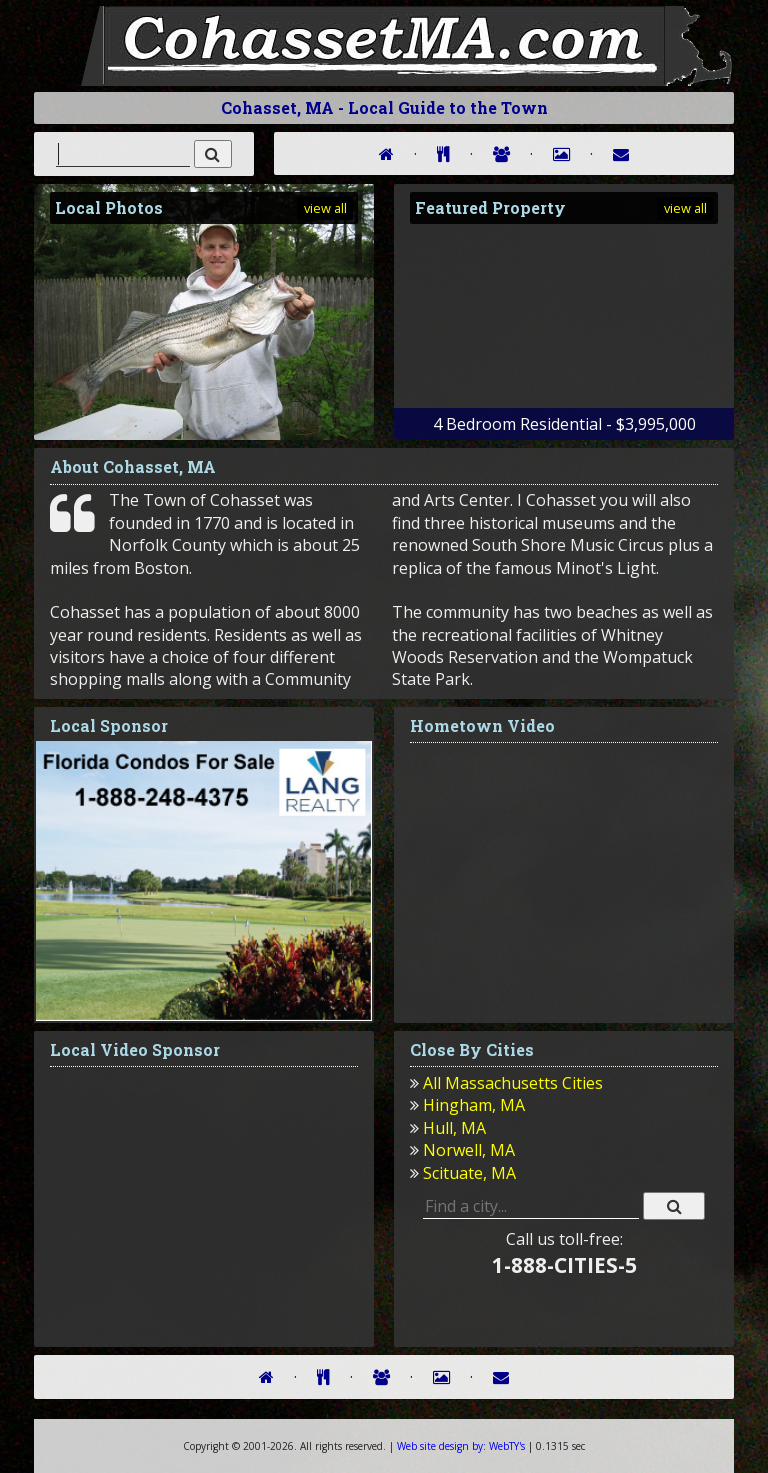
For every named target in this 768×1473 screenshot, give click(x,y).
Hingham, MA (474, 1105)
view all (325, 208)
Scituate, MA (469, 1173)
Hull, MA (454, 1128)
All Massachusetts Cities (513, 1083)
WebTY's (461, 1446)
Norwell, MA (469, 1150)
